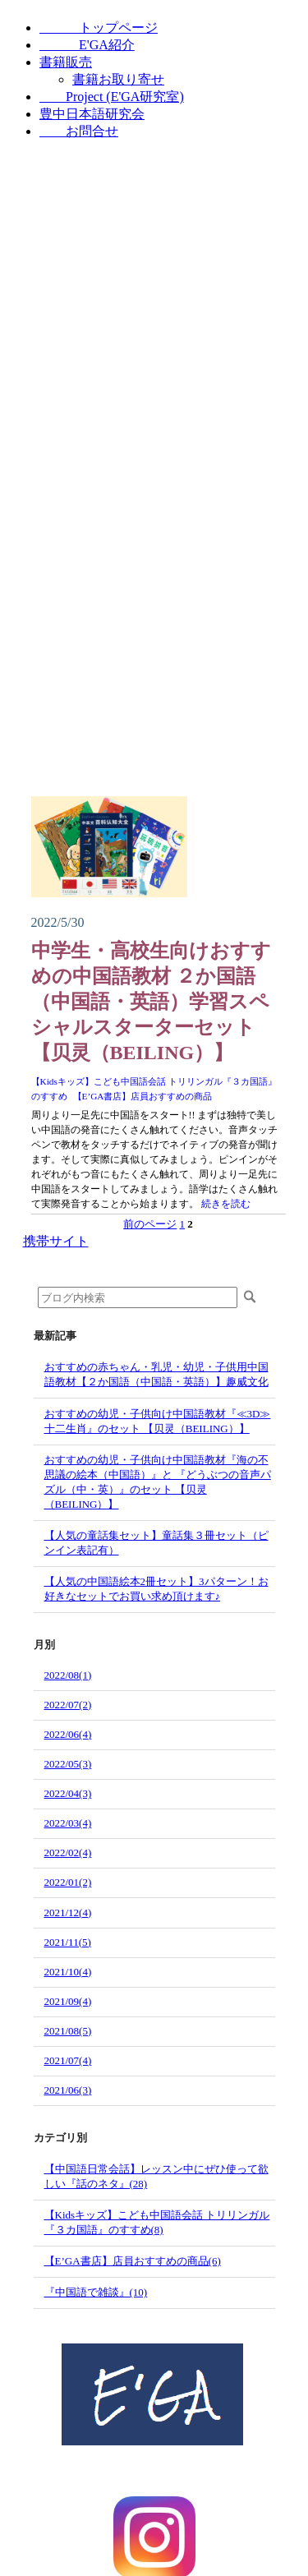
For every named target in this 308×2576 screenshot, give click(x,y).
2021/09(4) (68, 2001)
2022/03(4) (68, 1823)
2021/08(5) (68, 2031)
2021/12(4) (68, 1912)
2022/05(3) (68, 1764)
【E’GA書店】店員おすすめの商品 (143, 1096)
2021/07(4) (68, 2060)
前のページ (150, 1224)
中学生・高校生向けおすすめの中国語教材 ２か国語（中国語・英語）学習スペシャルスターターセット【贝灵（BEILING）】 (151, 1002)
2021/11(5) (67, 1942)
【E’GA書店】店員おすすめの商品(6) (132, 2261)
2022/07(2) (68, 1704)
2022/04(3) (68, 1793)
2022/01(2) (68, 1882)
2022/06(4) (68, 1734)
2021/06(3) (68, 2090)
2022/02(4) (68, 1852)
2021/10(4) (68, 1971)
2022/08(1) (68, 1675)
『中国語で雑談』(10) (96, 2292)
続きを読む (226, 1204)
